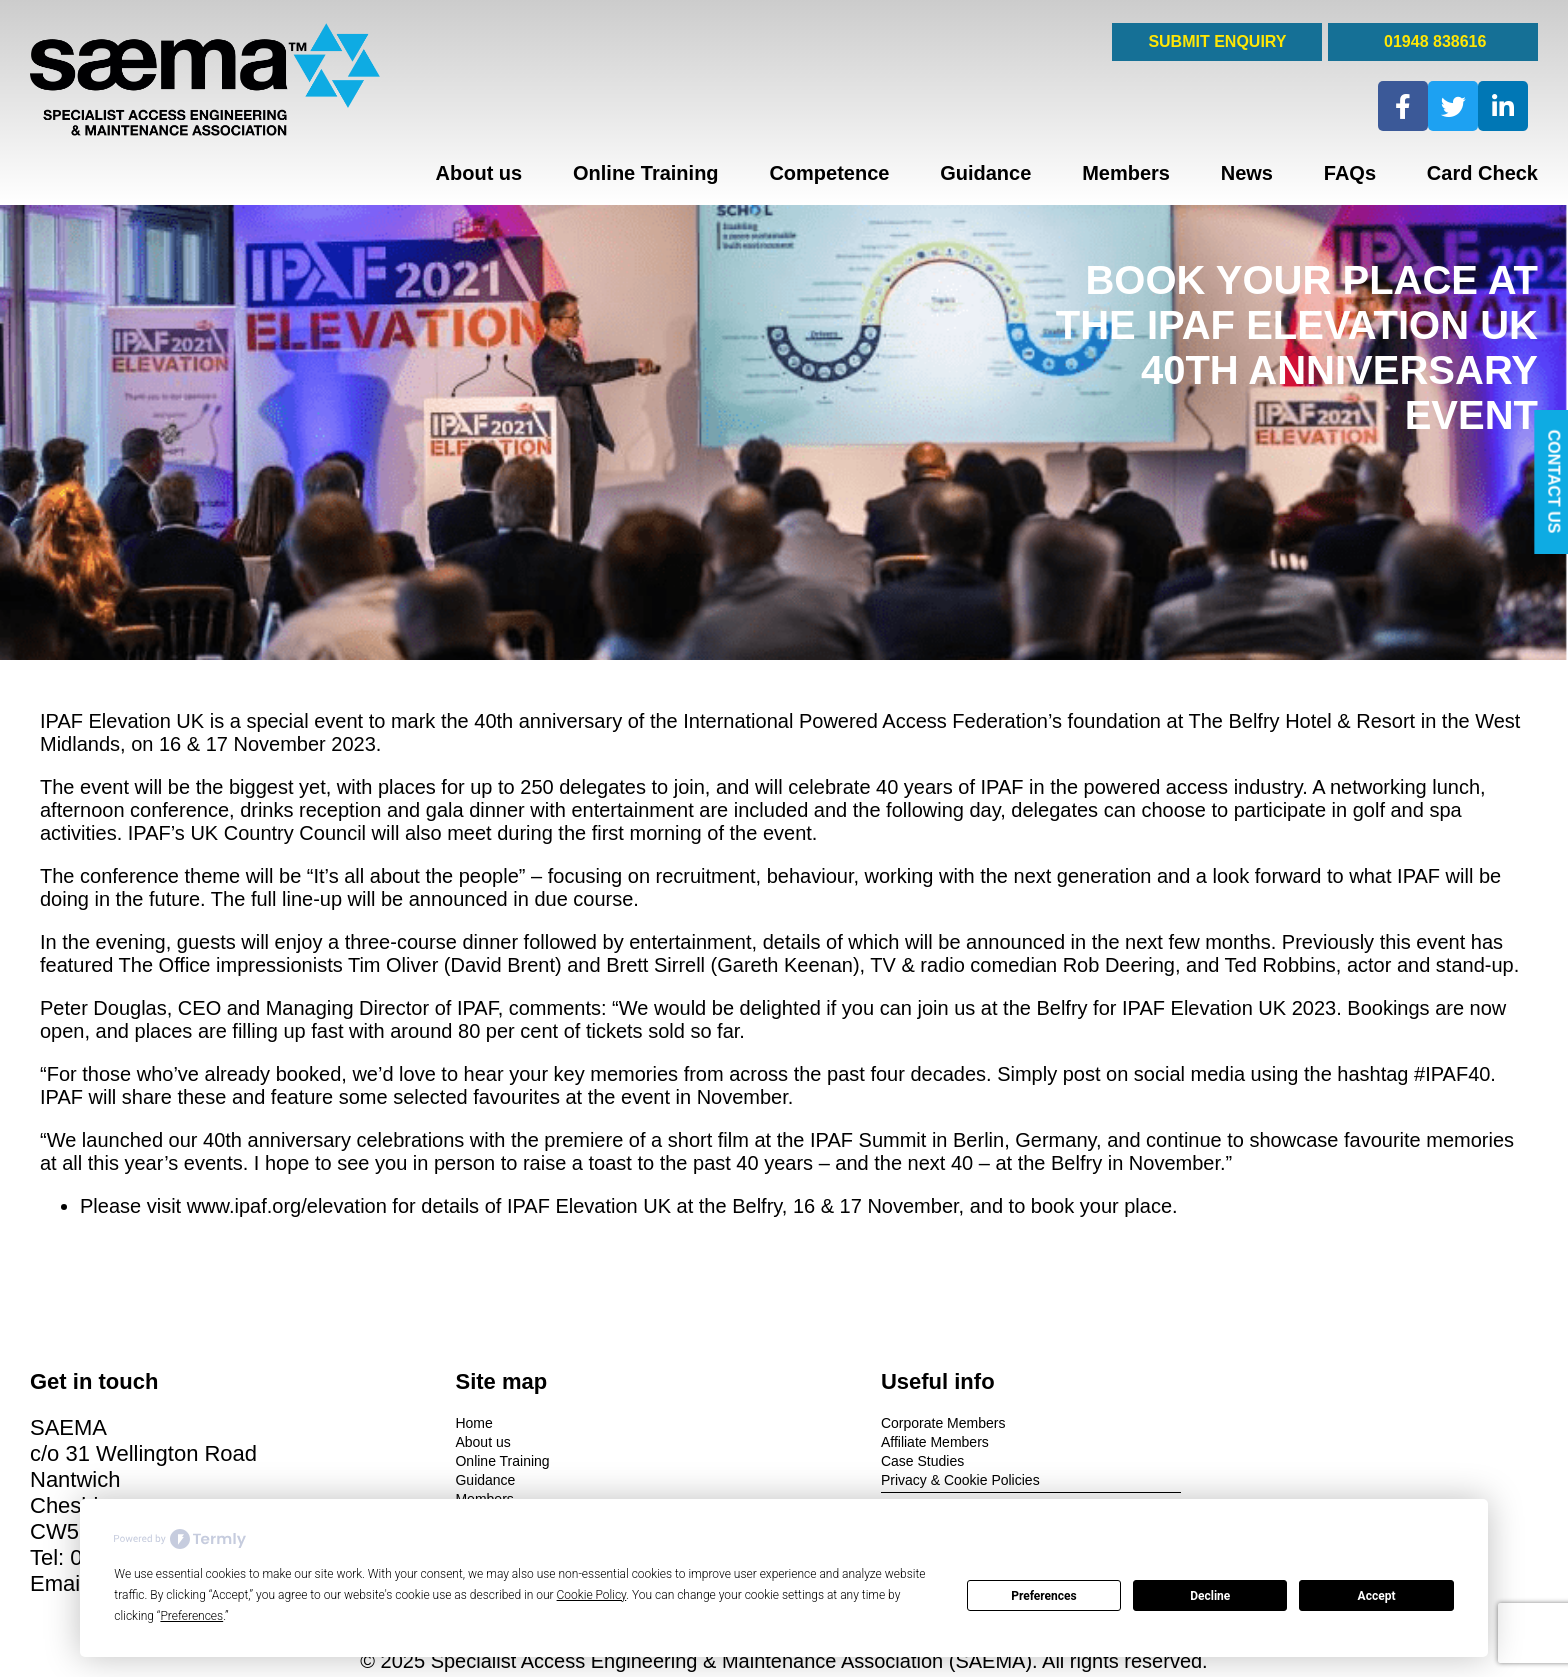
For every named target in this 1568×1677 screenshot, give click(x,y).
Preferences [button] (191, 1616)
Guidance (985, 173)
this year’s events (165, 1163)
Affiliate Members (853, 1441)
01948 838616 (1433, 41)
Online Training (646, 173)
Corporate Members (861, 1422)
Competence (829, 173)
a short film (700, 1140)
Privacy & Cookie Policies (878, 1479)
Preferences (1044, 1596)
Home (433, 1422)
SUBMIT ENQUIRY (1217, 41)
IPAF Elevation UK (122, 721)
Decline (1210, 1596)
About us (479, 173)
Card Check (1482, 173)
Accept (1377, 1596)
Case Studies (840, 1460)
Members (1126, 173)
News (1247, 173)
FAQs (1350, 173)
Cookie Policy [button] (592, 1595)
